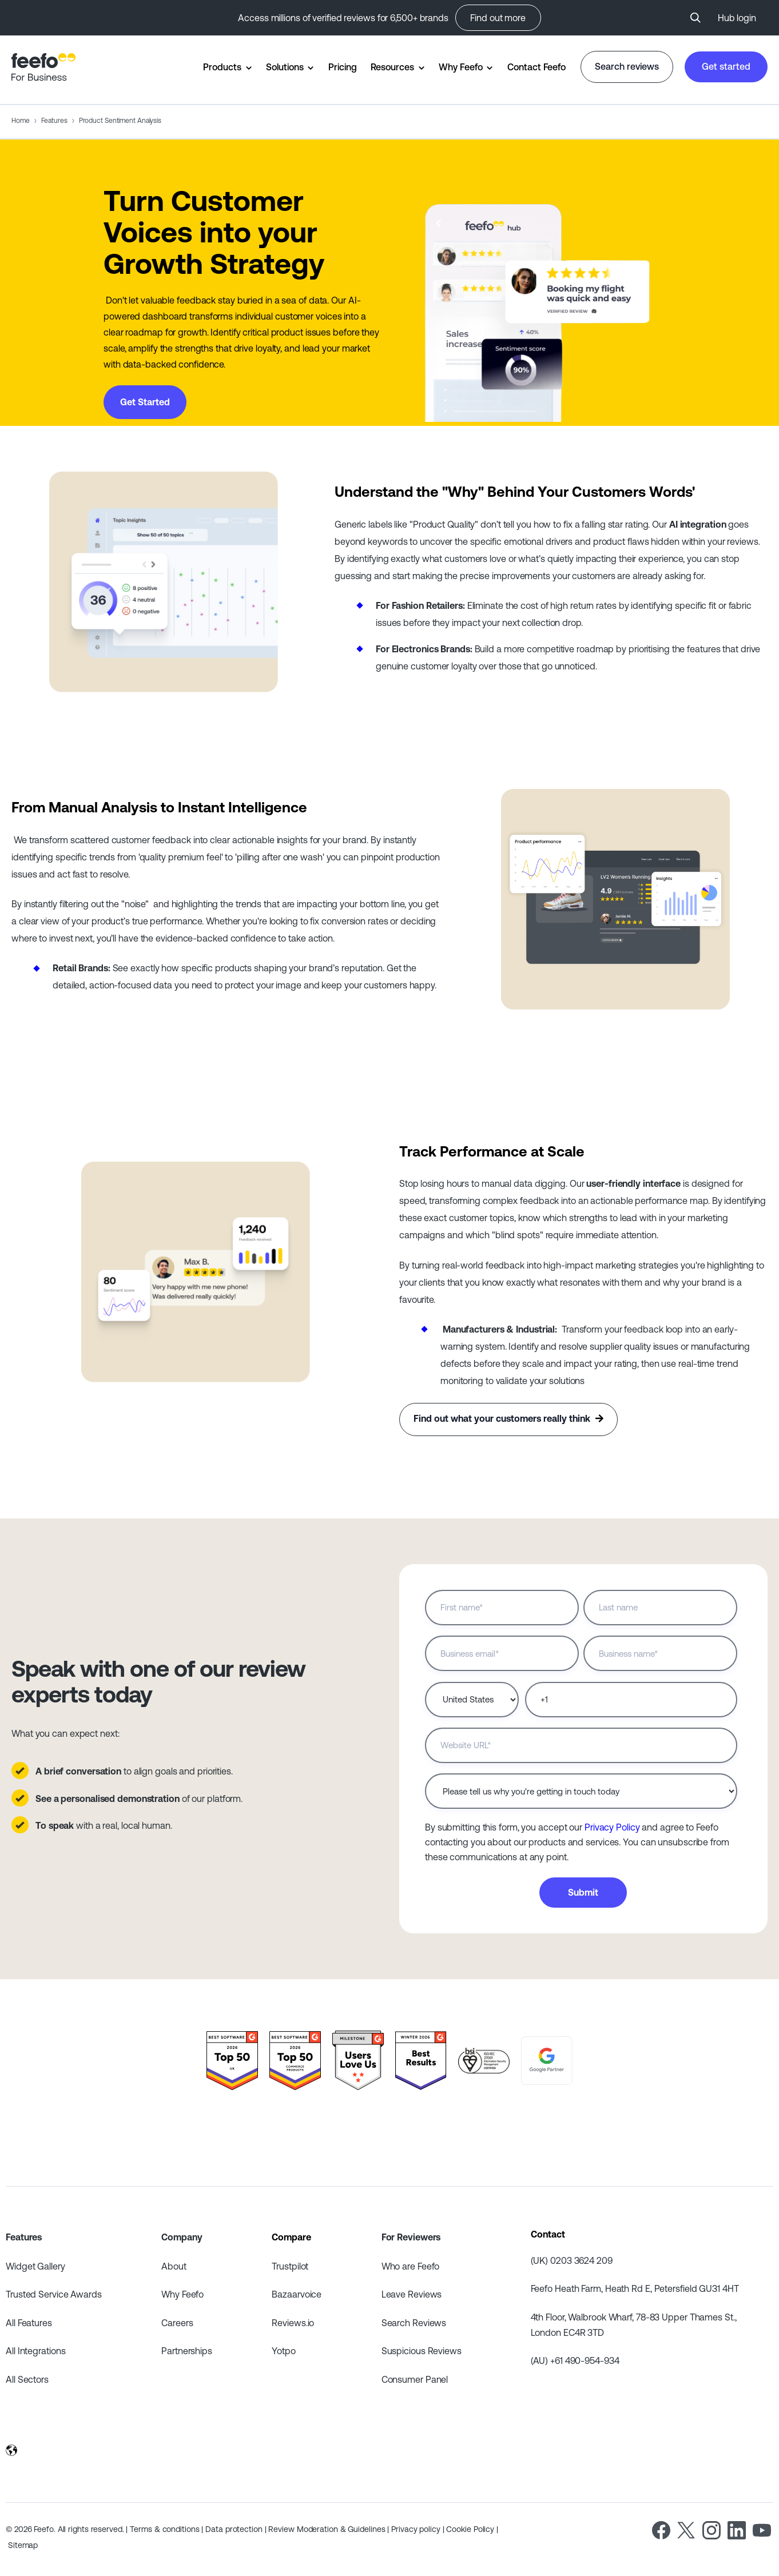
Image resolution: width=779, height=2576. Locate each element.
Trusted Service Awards (54, 2294)
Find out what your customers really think (508, 1419)
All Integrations (35, 2351)
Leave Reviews (411, 2294)
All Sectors (27, 2379)
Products (222, 67)
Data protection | (236, 2529)
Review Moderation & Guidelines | (329, 2529)
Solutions (284, 67)
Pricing (342, 67)
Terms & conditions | (167, 2529)
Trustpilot (290, 2266)
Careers (177, 2323)
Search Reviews (414, 2323)
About (173, 2266)
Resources (392, 67)
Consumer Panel (414, 2379)
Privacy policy (417, 2529)
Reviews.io (293, 2323)
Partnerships (186, 2351)
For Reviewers (411, 2237)
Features (54, 121)
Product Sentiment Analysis (120, 121)
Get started (726, 66)
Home (20, 121)
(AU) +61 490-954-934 (575, 2360)
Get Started (145, 402)
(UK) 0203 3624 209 (572, 2260)
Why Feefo (460, 67)
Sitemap (23, 2545)
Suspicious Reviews (421, 2351)
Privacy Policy (612, 1827)
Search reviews (627, 66)
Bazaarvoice (296, 2294)
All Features (29, 2323)
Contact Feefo (536, 67)
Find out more (498, 18)
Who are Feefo (410, 2266)
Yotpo (284, 2351)
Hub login (737, 18)
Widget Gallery (35, 2266)
